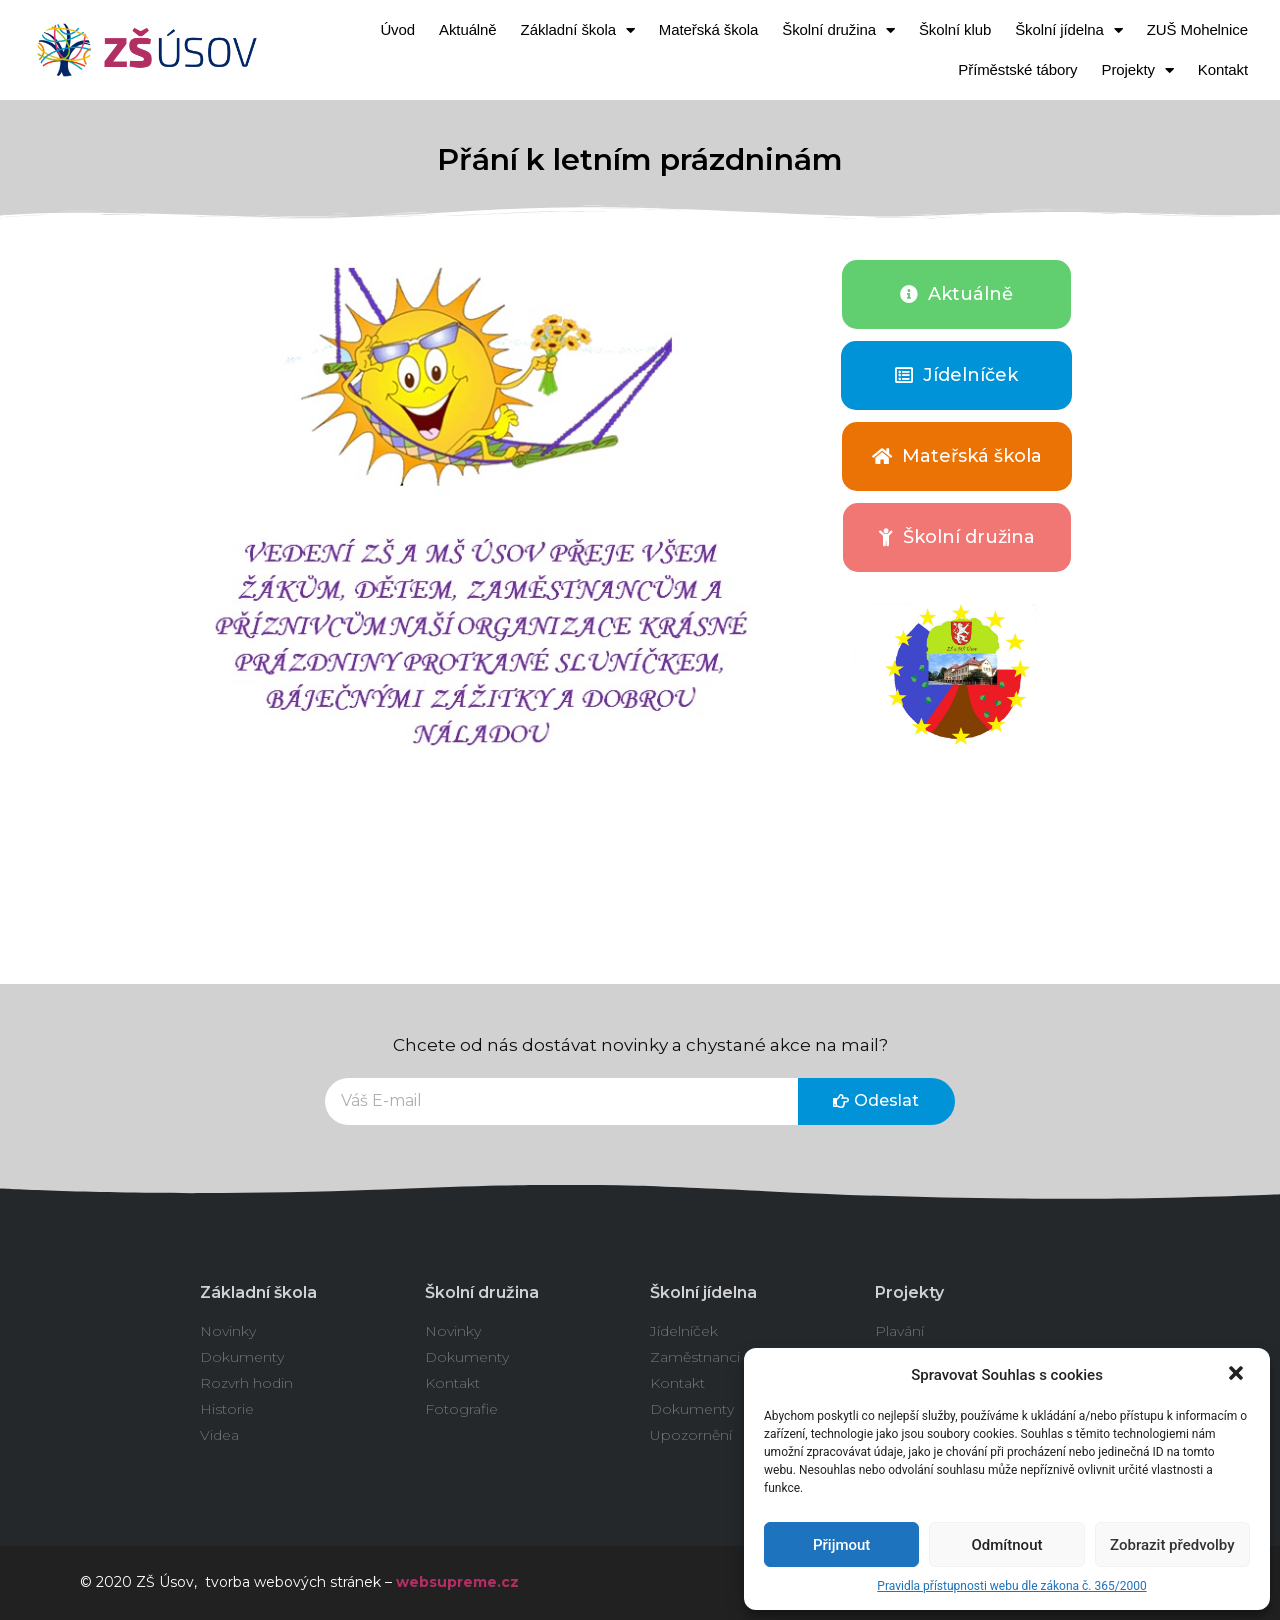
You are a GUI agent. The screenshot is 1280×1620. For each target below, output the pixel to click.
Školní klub (955, 29)
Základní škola (578, 30)
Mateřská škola (708, 29)
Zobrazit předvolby (1172, 1545)
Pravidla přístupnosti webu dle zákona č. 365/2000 (1011, 1586)
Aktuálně (468, 29)
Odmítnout (1007, 1545)
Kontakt (1223, 69)
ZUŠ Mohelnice (1197, 29)
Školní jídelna (1069, 30)
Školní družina (838, 30)
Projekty (1138, 70)
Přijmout (841, 1545)
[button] (1238, 1375)
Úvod (397, 29)
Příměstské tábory (1017, 69)
